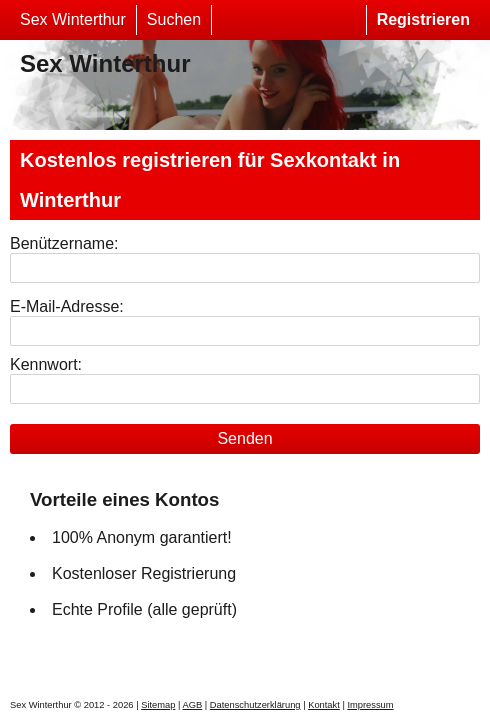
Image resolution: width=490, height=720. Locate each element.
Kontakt (324, 705)
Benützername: (64, 243)
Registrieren (423, 19)
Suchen (174, 19)
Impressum (370, 705)
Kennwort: (46, 364)
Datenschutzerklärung (255, 705)
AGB (192, 705)
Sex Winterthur (73, 19)
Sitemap (158, 705)
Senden (244, 438)
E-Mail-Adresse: (67, 306)
